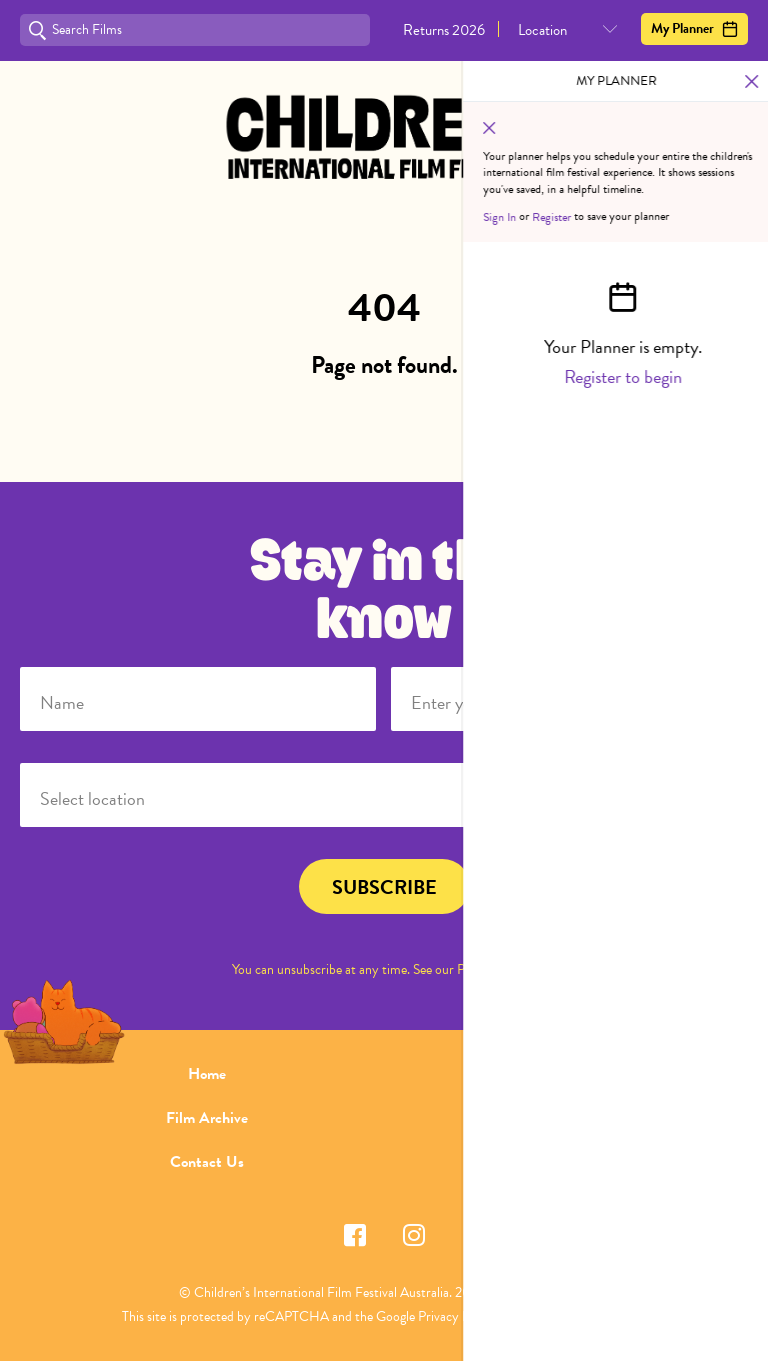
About (561, 1074)
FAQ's (561, 1118)
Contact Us (207, 1162)
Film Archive (207, 1118)
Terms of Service (565, 1316)
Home (207, 1074)
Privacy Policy (495, 969)
